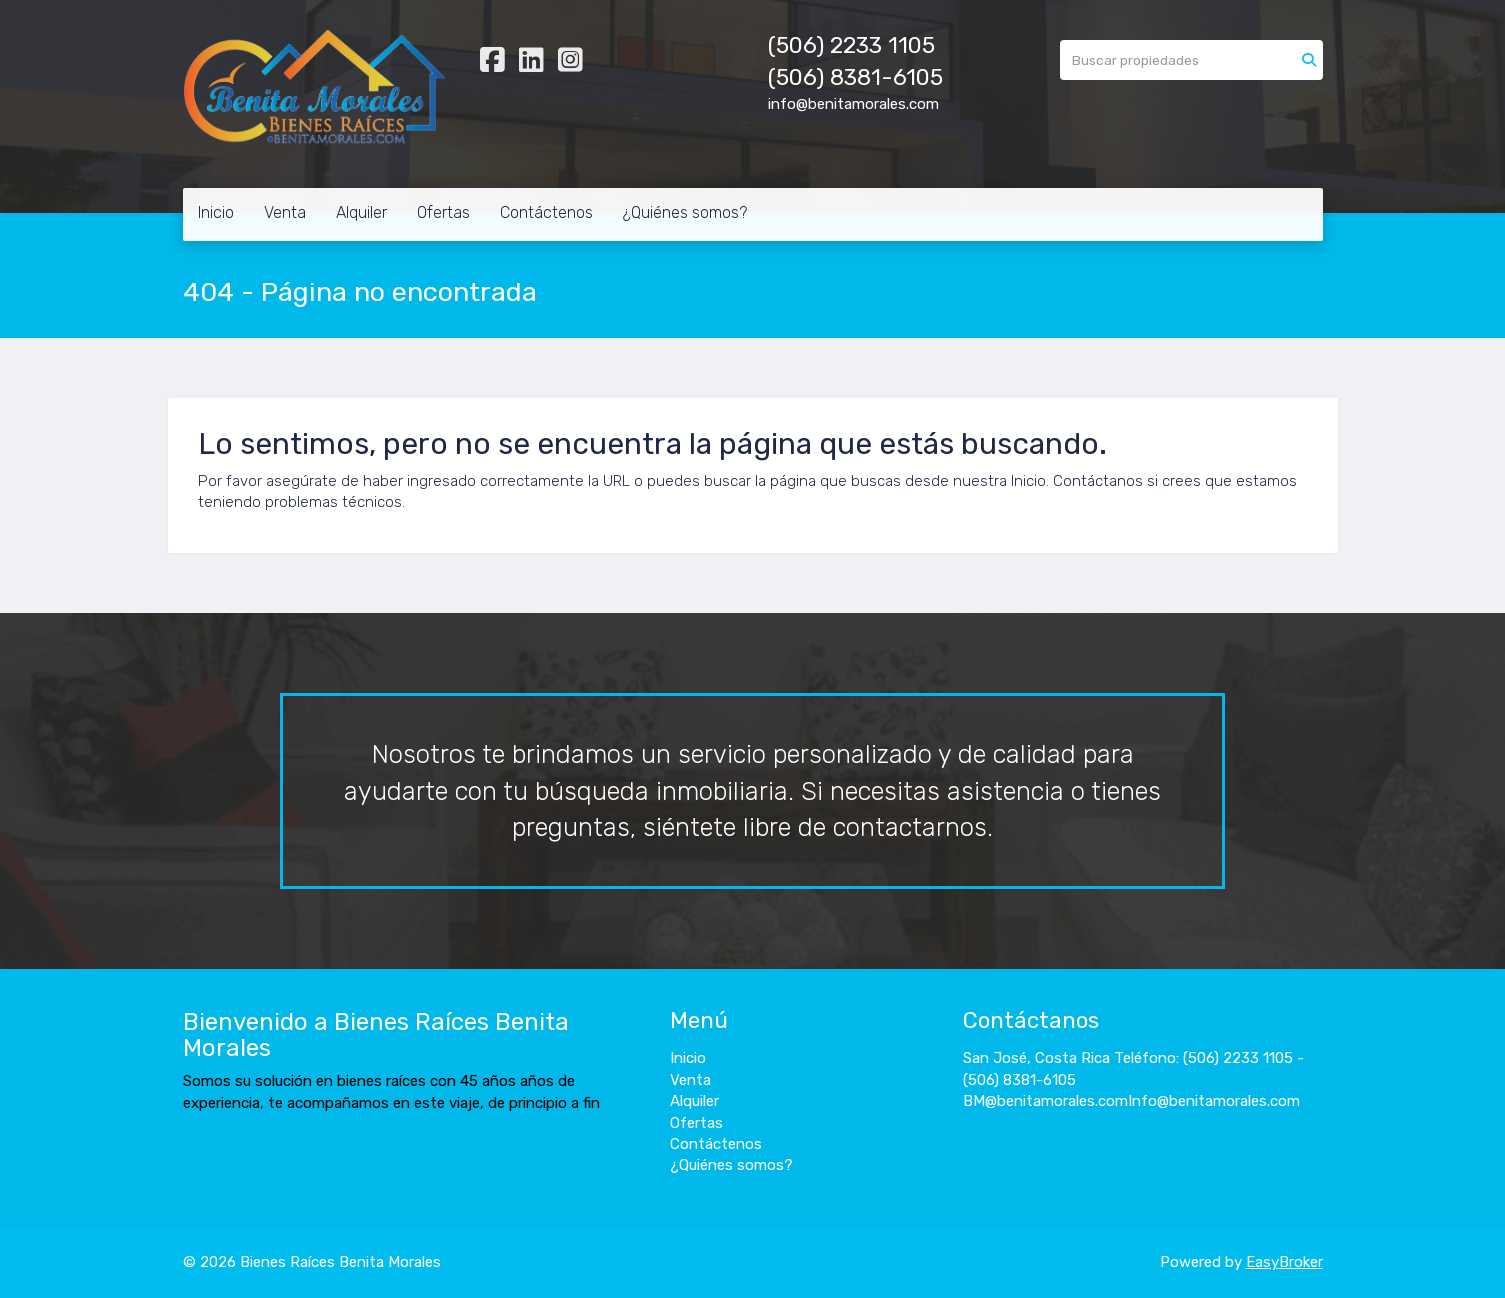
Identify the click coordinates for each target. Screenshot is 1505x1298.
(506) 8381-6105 (855, 77)
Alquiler (361, 212)
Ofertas (443, 212)
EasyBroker (1284, 1262)
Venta (285, 212)
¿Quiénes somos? (685, 212)
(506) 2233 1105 (851, 45)
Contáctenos (546, 212)
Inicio (216, 212)
